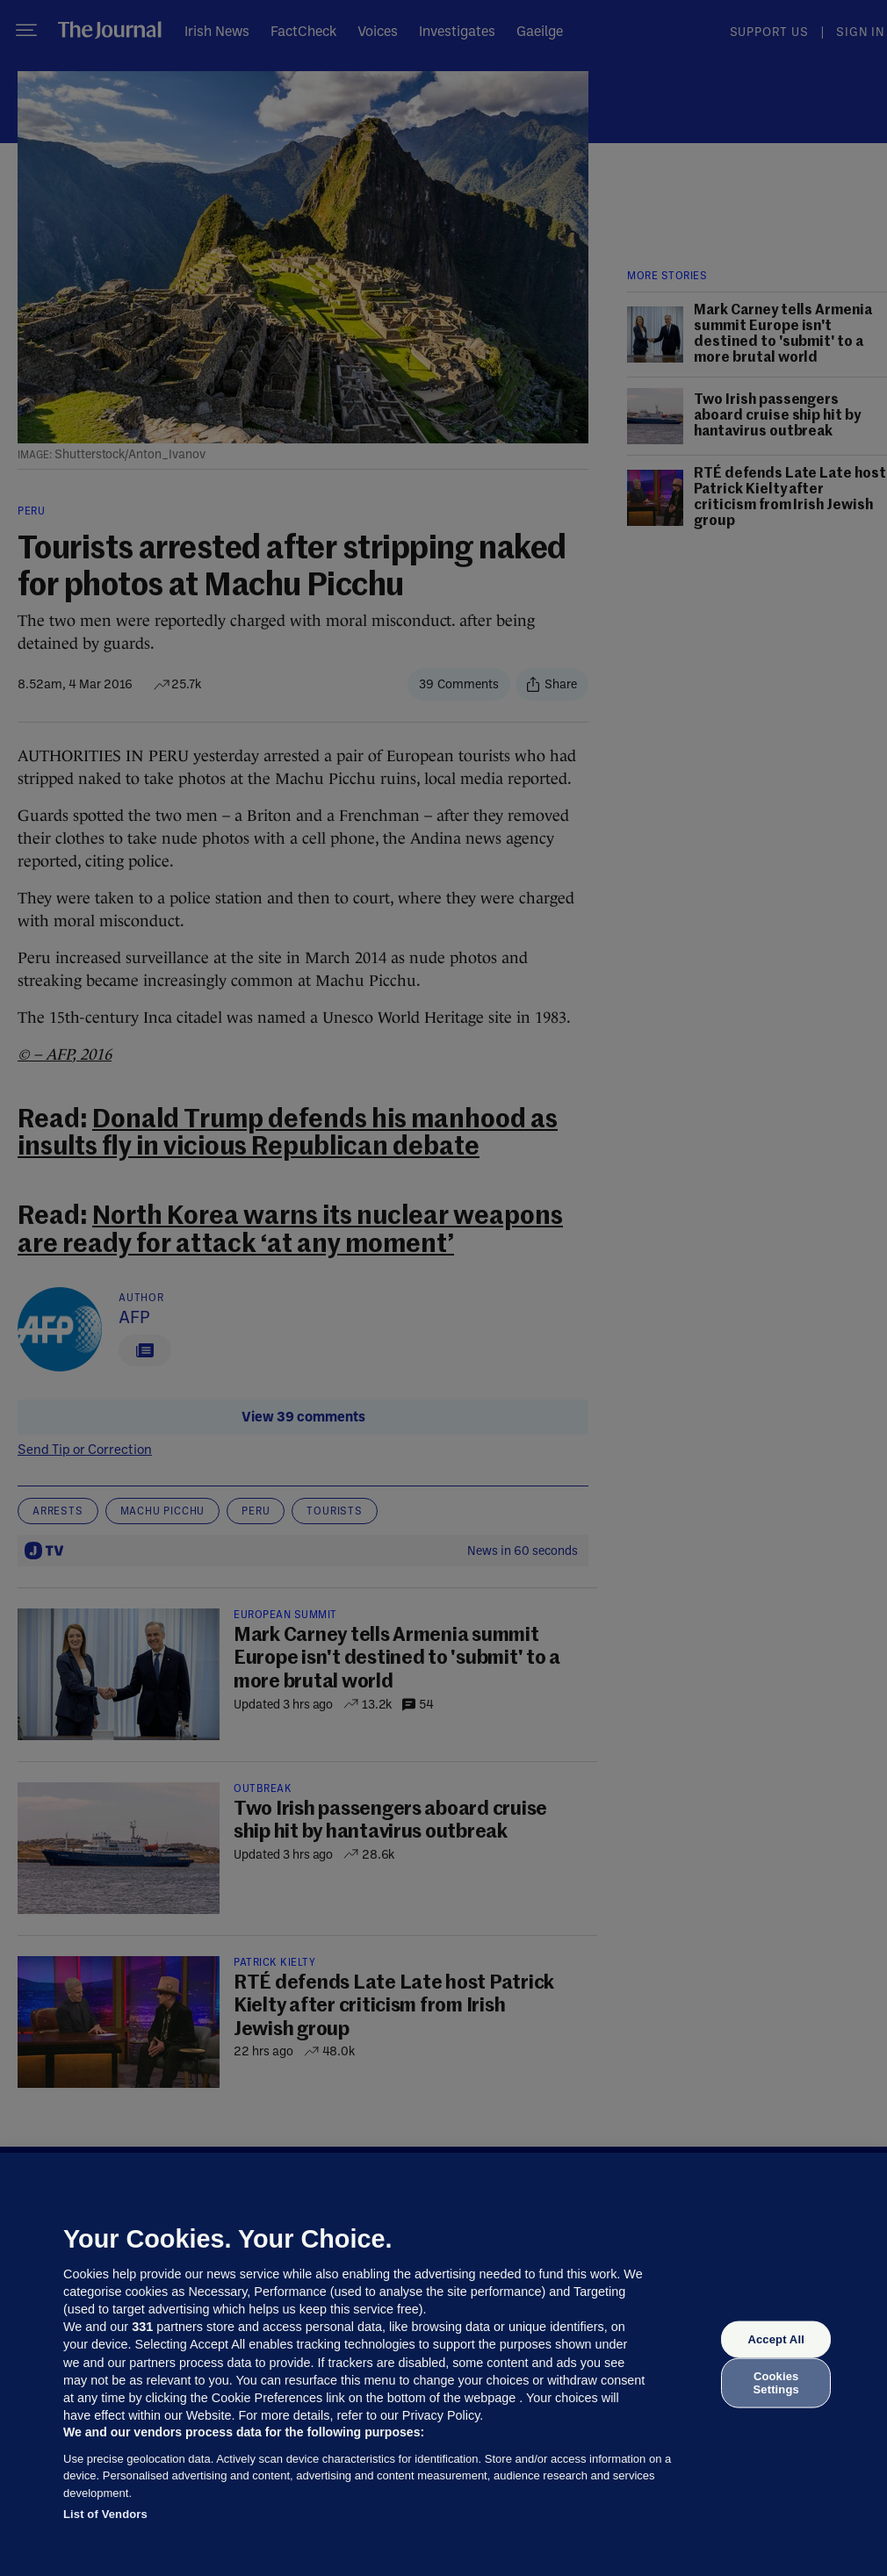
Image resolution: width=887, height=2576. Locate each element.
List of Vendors (105, 2514)
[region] (443, 2364)
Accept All (775, 2339)
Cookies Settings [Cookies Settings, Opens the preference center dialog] (776, 2382)
